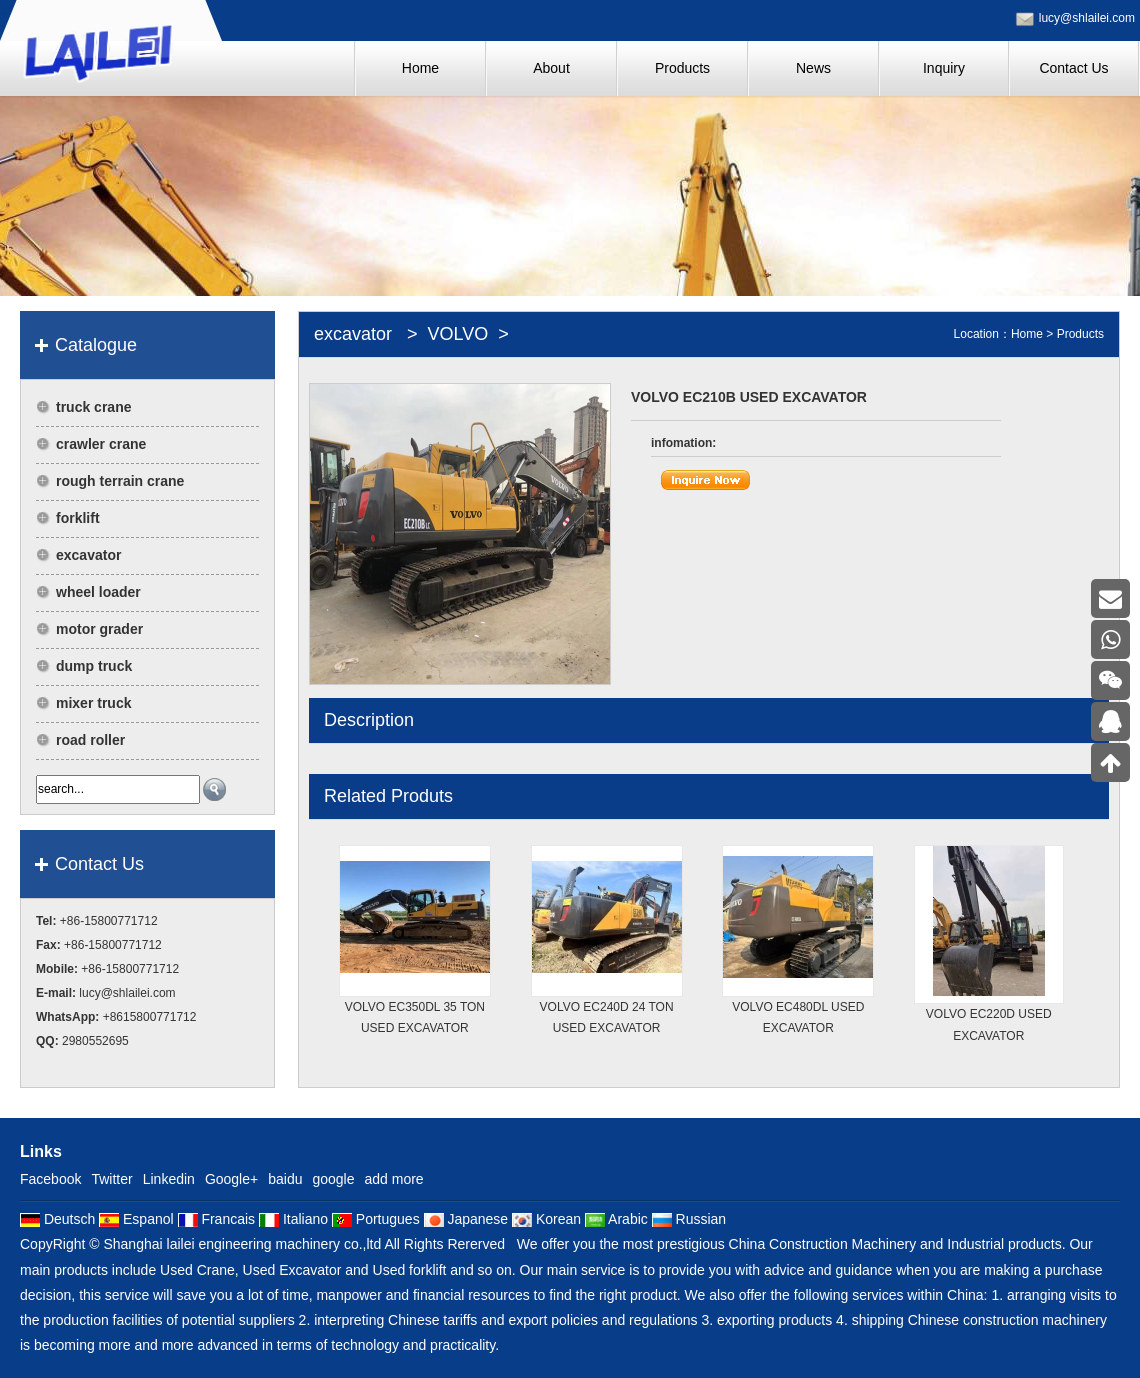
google (333, 1179)
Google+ (231, 1179)
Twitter (111, 1179)
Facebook (50, 1179)
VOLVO (458, 334)
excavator (88, 555)
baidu (285, 1179)
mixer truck (93, 703)
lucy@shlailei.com (1087, 18)
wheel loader (98, 592)
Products (1080, 334)
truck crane (93, 407)
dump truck (94, 666)
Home (1027, 334)
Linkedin (169, 1179)
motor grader (99, 629)
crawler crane (101, 444)
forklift (78, 518)
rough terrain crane (120, 481)
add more (394, 1179)
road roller (90, 740)
